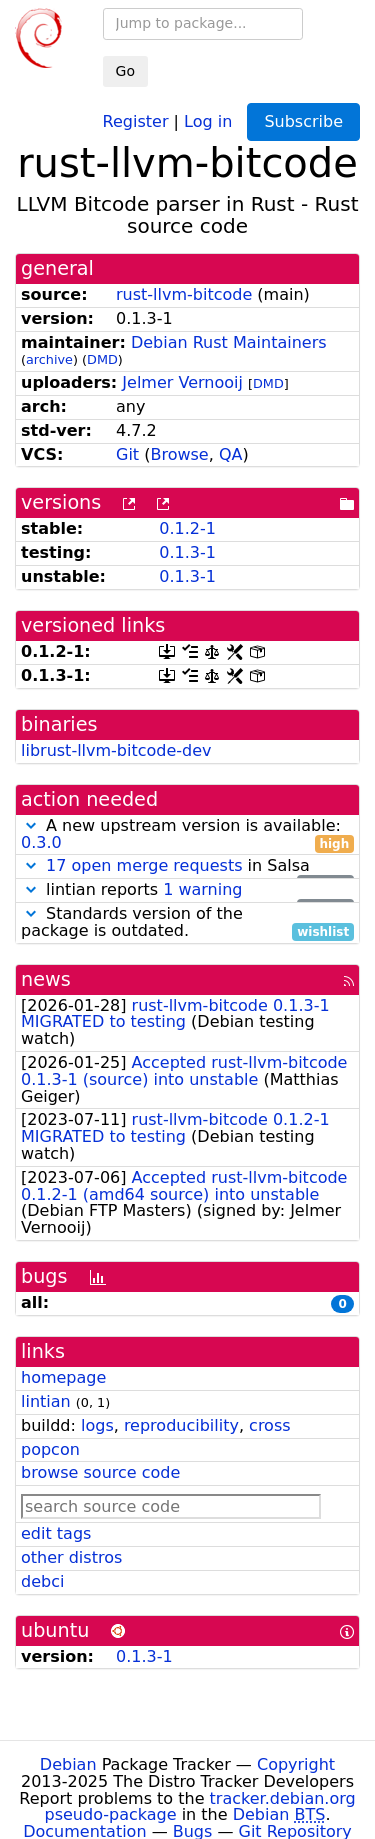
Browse (179, 454)
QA (231, 454)
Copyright (296, 1764)
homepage (63, 1377)
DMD (102, 359)
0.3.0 (41, 842)
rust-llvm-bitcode (184, 294)
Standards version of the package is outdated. (187, 923)
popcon (50, 1449)
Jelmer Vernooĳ (182, 382)
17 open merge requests (144, 865)
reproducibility (181, 1425)
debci (42, 1581)
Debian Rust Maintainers (229, 342)
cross (269, 1425)
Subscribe (303, 121)
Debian (68, 1764)
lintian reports (187, 890)
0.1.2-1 (187, 528)
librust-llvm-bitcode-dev (116, 750)
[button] (31, 825)
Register (136, 120)
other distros (71, 1557)
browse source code (100, 1472)
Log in (208, 120)
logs (97, 1425)
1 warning (202, 889)
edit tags (56, 1533)
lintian (46, 1401)
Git (127, 454)
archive (49, 359)
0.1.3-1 (187, 552)
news (46, 979)
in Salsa (187, 866)
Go (125, 71)
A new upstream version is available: (187, 835)
